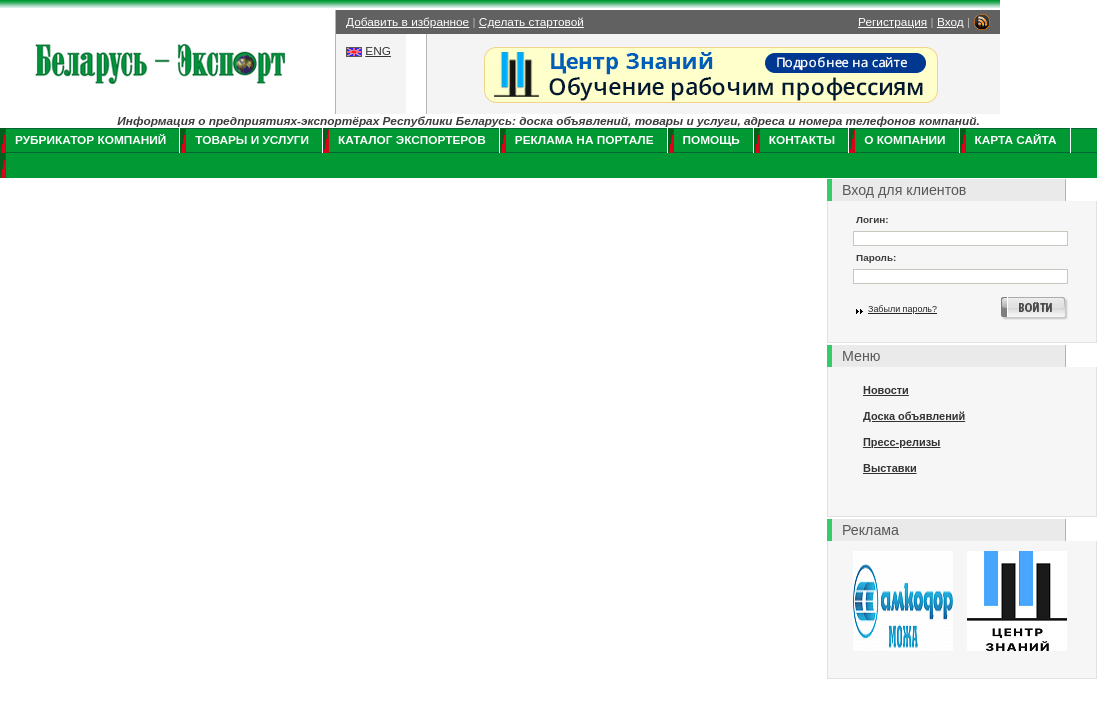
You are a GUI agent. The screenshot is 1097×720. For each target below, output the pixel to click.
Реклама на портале (584, 140)
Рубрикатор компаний (90, 140)
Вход (950, 22)
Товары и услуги (252, 140)
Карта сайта (1016, 140)
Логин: (872, 219)
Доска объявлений (914, 416)
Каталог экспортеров (412, 140)
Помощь (711, 140)
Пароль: (876, 257)
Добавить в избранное (407, 22)
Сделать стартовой (531, 22)
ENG (378, 51)
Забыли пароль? (902, 309)
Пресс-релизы (901, 442)
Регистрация (892, 22)
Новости (886, 390)
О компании (904, 140)
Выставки (890, 468)
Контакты (802, 140)
